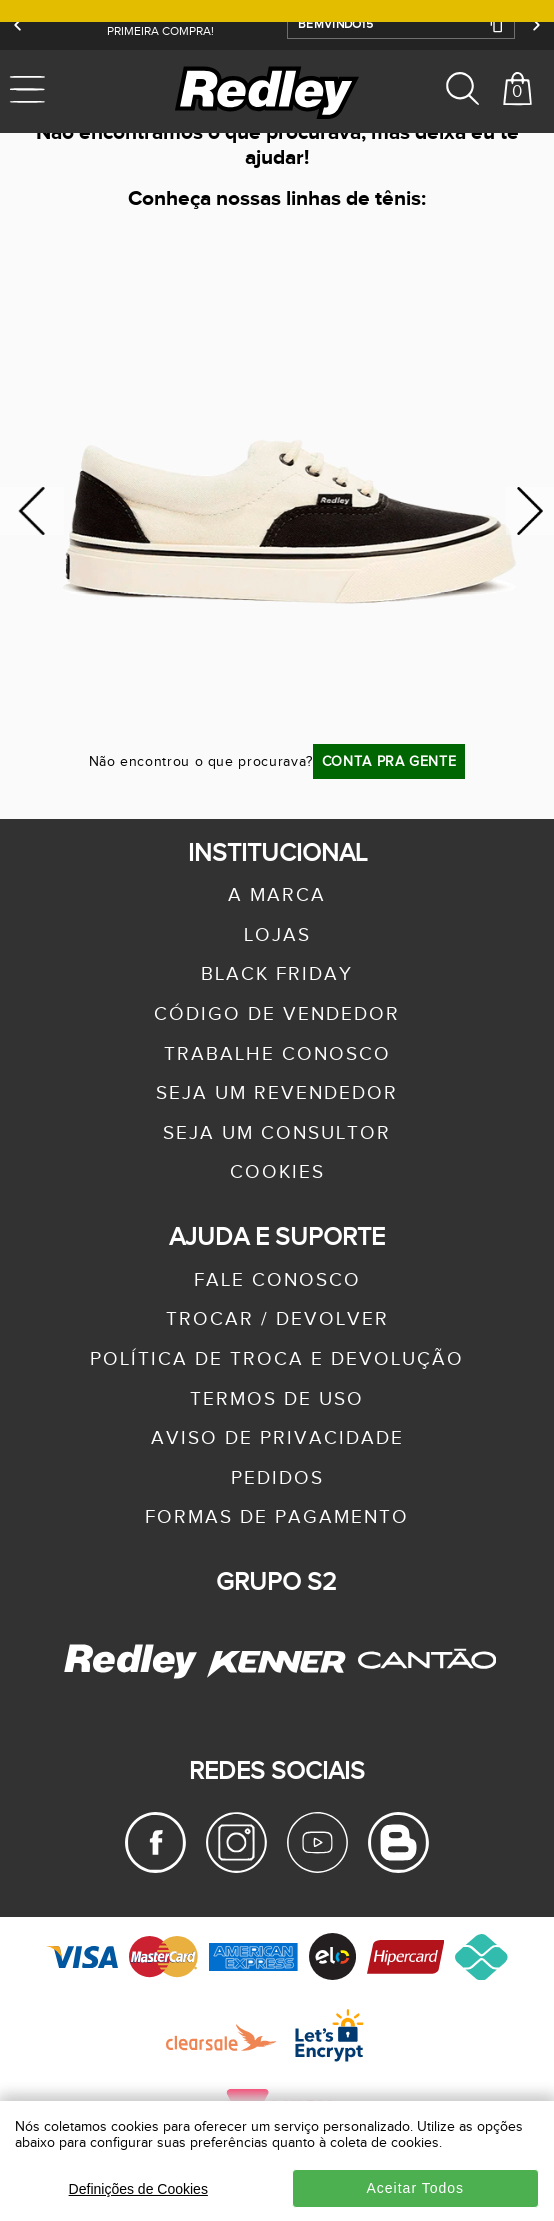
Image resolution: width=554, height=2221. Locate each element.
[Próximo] (535, 25)
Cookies (277, 1172)
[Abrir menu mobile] (67, 92)
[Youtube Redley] (317, 1867)
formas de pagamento (277, 1517)
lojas (277, 935)
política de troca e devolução (277, 1359)
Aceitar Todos (415, 2188)
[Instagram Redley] (236, 1867)
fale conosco (277, 1280)
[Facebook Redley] (155, 1867)
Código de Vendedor (277, 1014)
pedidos (277, 1478)
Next (529, 511)
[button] (401, 25)
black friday (277, 974)
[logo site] (269, 91)
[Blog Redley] (398, 1867)
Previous (32, 511)
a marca (277, 895)
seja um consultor (277, 1133)
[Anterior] (18, 25)
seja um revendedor (277, 1093)
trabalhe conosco (277, 1054)
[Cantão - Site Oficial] (421, 1689)
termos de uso (277, 1399)
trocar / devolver (277, 1319)
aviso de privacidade (277, 1438)
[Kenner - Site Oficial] (276, 1661)
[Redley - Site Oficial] (133, 1678)
